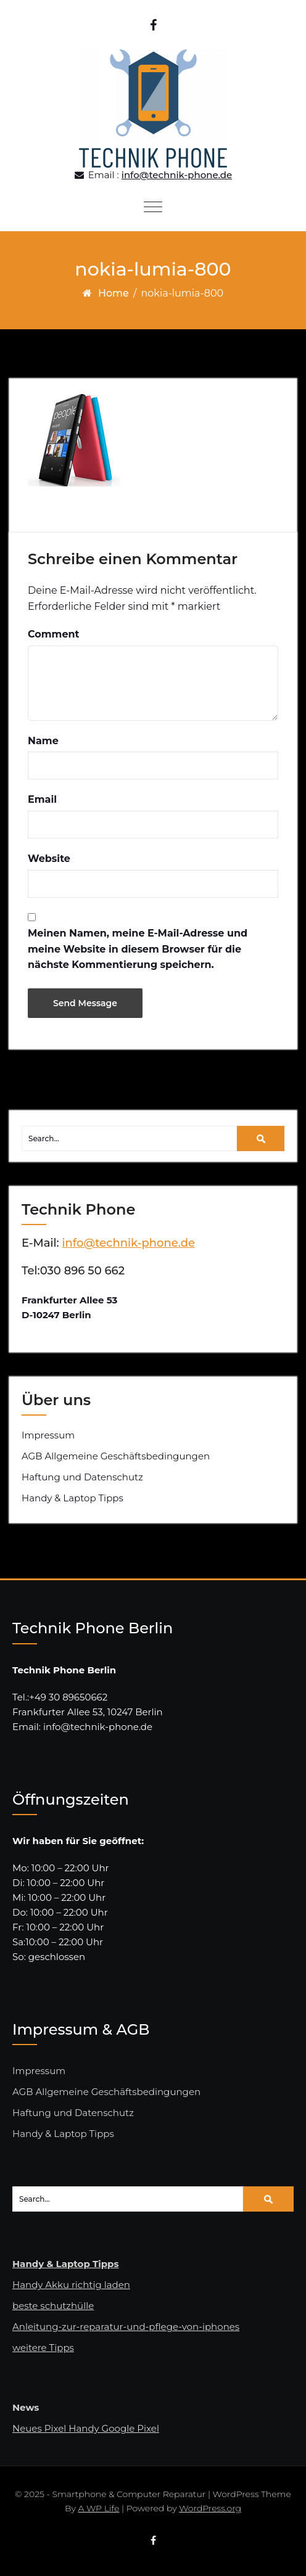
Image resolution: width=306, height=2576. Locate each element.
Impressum (48, 1435)
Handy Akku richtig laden (71, 2285)
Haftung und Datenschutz (82, 1477)
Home (113, 293)
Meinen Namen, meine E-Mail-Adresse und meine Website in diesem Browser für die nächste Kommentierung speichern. (137, 948)
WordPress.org (210, 2508)
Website (49, 858)
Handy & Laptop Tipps (72, 1498)
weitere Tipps (43, 2347)
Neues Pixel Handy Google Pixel (85, 2428)
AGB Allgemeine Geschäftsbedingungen (116, 1456)
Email (42, 799)
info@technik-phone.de (177, 175)
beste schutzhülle (53, 2305)
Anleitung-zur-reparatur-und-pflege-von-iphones (125, 2326)
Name (43, 741)
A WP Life (98, 2508)
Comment (54, 634)
